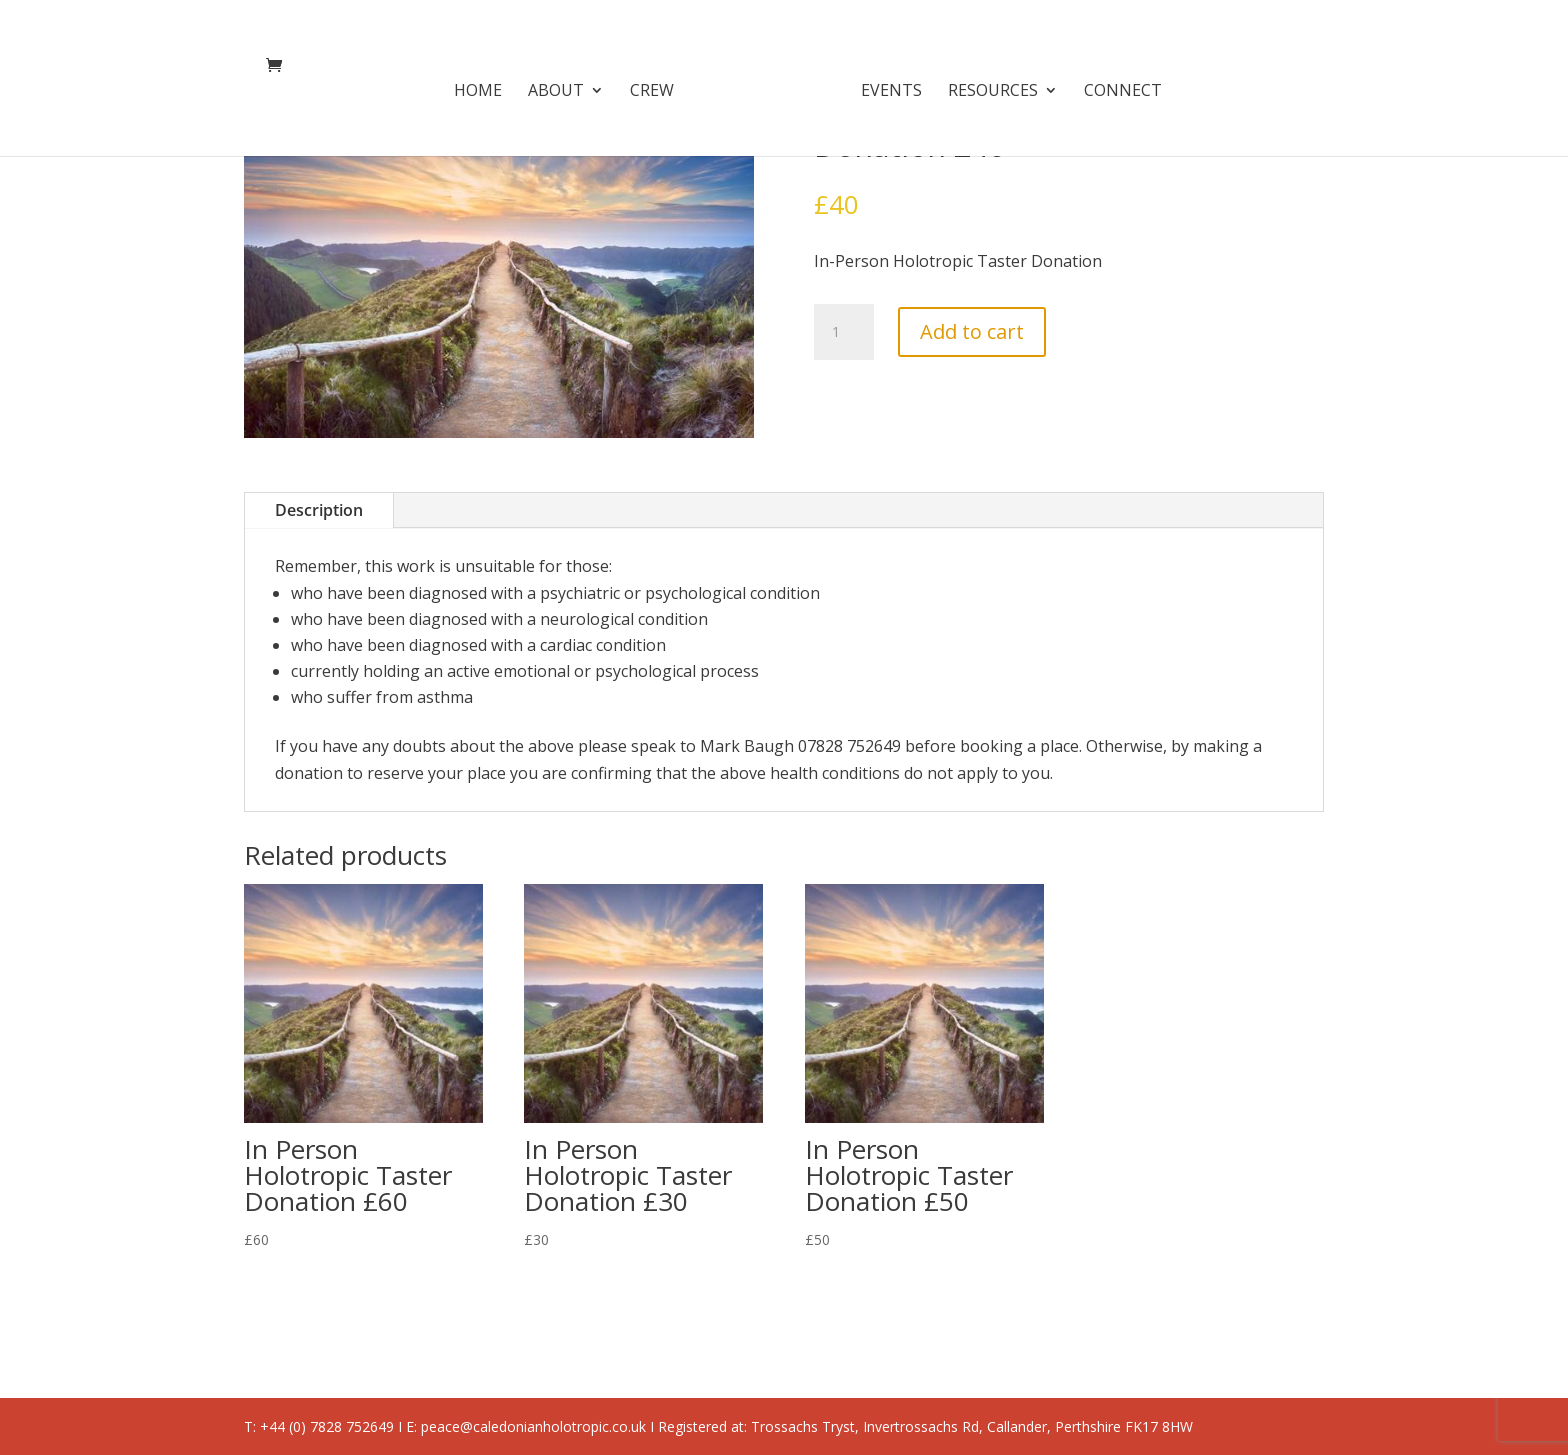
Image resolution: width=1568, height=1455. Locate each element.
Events (884, 85)
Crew (659, 85)
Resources (986, 85)
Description (319, 510)
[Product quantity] (844, 332)
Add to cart (972, 331)
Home (485, 85)
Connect (1116, 85)
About (563, 85)
